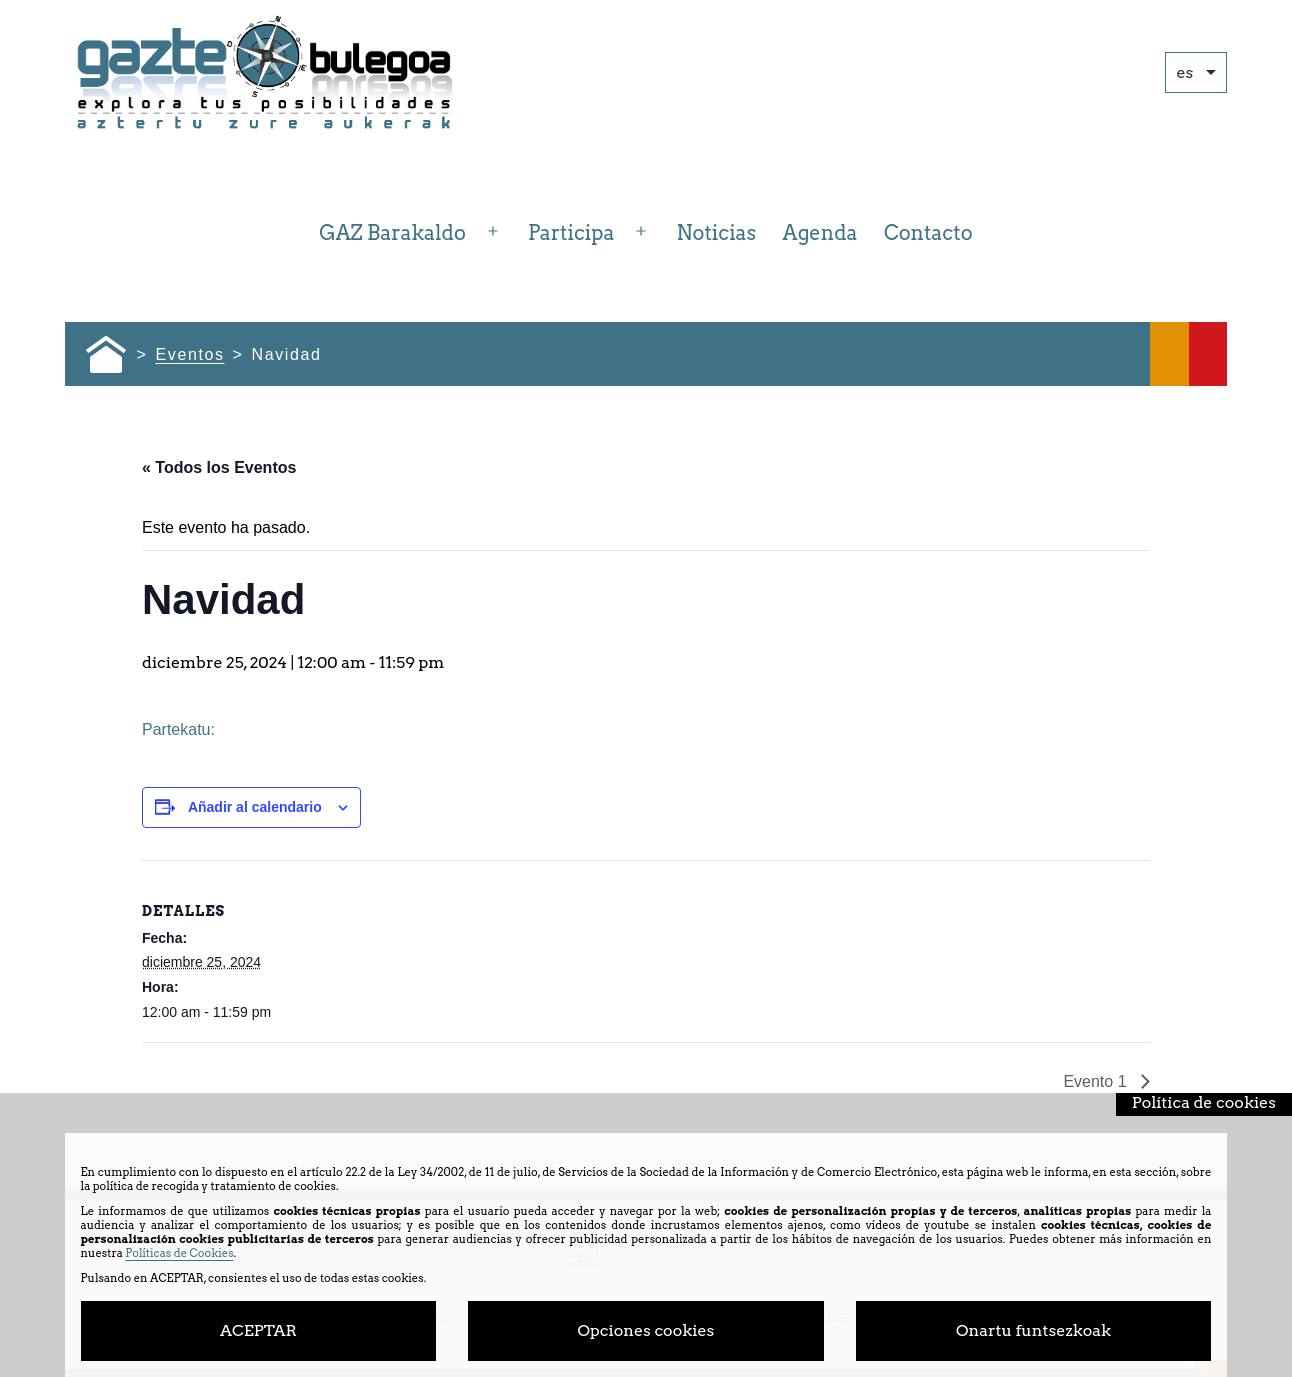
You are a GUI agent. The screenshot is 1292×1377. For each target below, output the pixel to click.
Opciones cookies (646, 1330)
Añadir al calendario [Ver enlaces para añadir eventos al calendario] (255, 807)
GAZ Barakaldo (392, 233)
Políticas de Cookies (179, 1253)
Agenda (820, 233)
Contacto (928, 233)
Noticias (717, 233)
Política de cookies (1204, 1102)
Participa (571, 233)
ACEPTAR (258, 1330)
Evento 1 (1097, 1081)
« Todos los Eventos (219, 467)
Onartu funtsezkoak (1033, 1330)
